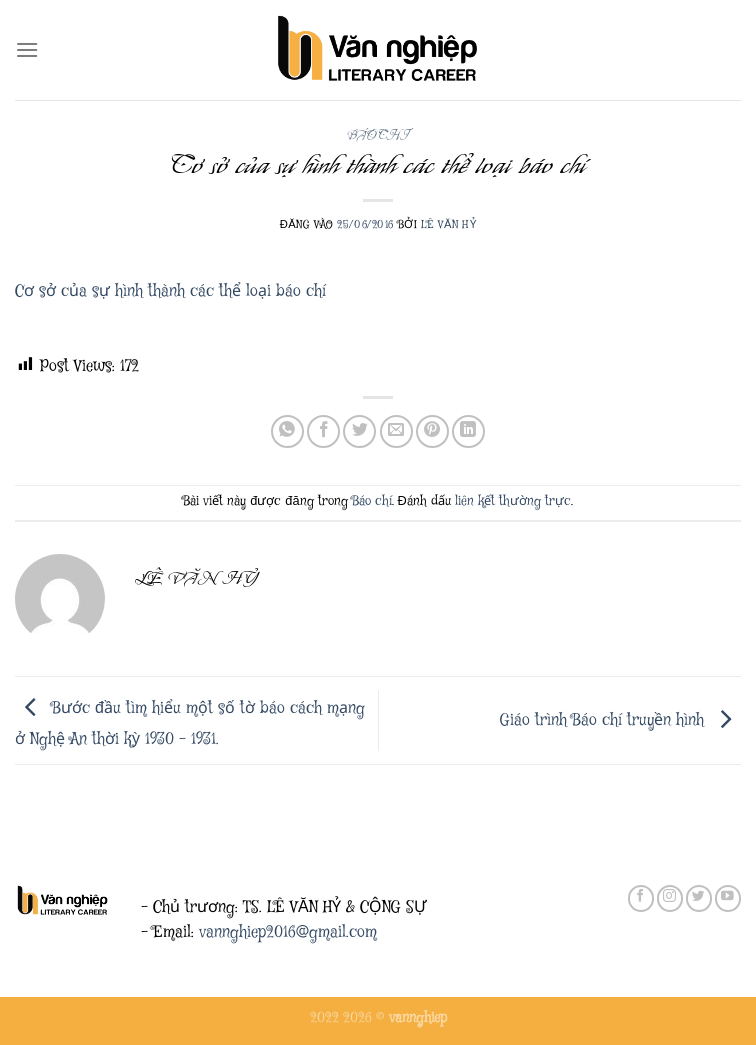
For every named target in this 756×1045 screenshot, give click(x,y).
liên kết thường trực (513, 501)
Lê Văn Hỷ (449, 224)
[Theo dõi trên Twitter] (699, 898)
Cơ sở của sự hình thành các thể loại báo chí (170, 291)
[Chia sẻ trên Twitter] (359, 431)
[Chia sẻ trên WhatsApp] (287, 431)
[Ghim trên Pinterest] (432, 431)
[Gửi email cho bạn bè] (396, 431)
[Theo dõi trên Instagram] (670, 898)
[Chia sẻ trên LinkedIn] (468, 431)
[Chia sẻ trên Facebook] (323, 431)
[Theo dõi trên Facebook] (641, 898)
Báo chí (378, 135)
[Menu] (27, 49)
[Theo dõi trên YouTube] (728, 898)
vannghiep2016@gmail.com (288, 932)
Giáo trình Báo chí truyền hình (620, 720)
